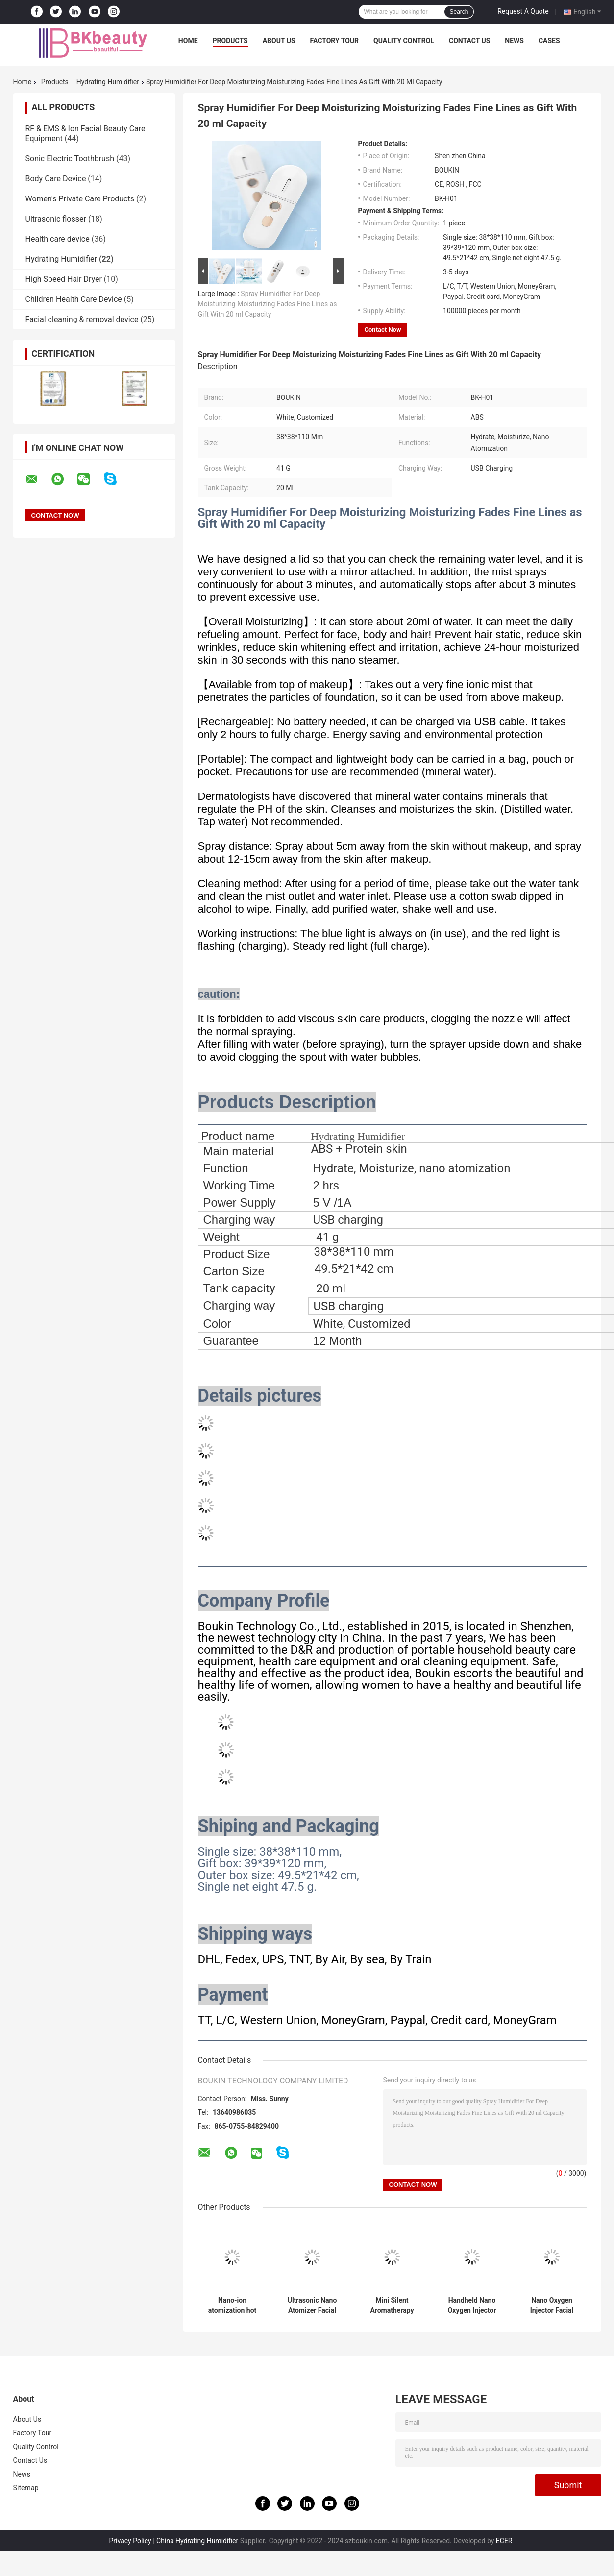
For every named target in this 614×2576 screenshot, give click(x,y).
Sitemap (26, 2488)
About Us (279, 41)
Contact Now (383, 329)
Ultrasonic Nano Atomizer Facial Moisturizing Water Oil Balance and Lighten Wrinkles (312, 2305)
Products (230, 41)
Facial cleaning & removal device (82, 319)
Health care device (57, 239)
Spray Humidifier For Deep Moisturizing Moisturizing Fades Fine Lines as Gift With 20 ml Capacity (267, 304)
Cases (549, 41)
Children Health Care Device (73, 299)
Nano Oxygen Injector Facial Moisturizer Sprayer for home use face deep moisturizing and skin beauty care (552, 2305)
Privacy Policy (130, 2541)
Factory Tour (334, 41)
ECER (504, 2541)
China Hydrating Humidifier (197, 2541)
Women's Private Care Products (79, 198)
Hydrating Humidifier (107, 82)
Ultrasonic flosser (55, 218)
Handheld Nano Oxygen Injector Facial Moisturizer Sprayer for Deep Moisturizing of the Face (471, 2305)
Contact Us (469, 41)
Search (458, 11)
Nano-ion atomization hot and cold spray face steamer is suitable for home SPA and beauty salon (232, 2305)
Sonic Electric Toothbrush (69, 158)
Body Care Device (55, 178)
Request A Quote (522, 11)
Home (188, 41)
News (514, 41)
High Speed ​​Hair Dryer (63, 279)
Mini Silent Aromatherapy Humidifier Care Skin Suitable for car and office (392, 2305)
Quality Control (403, 41)
